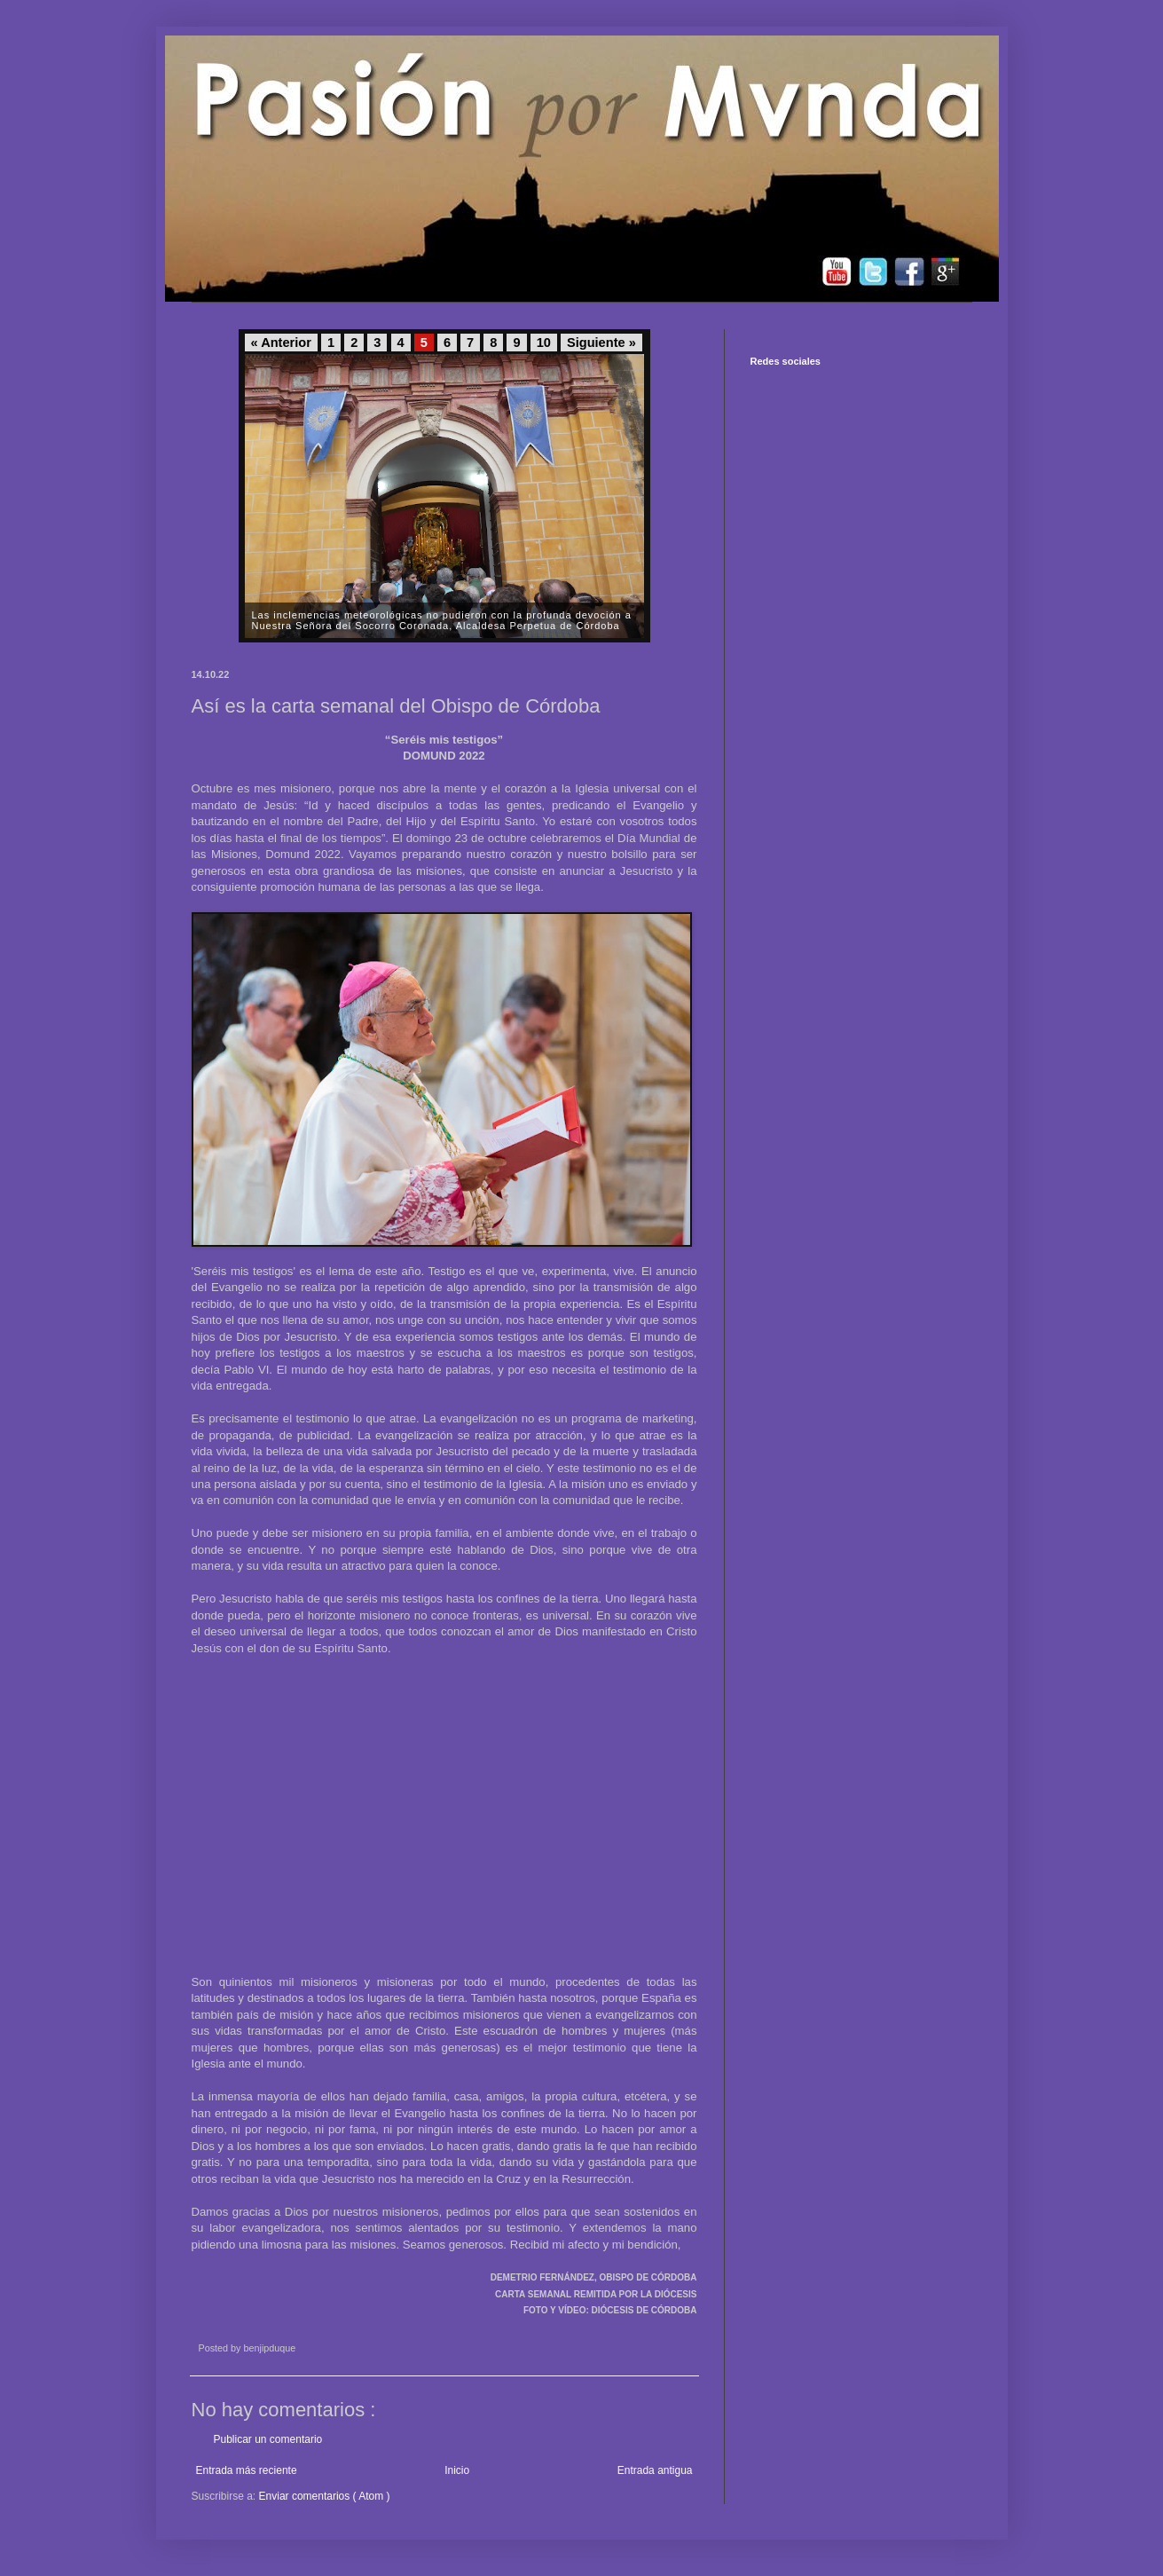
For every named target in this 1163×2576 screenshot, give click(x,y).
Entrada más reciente (246, 2470)
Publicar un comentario (268, 2439)
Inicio (456, 2470)
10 (544, 342)
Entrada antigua (655, 2470)
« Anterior (281, 342)
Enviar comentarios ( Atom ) (324, 2496)
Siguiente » (601, 342)
